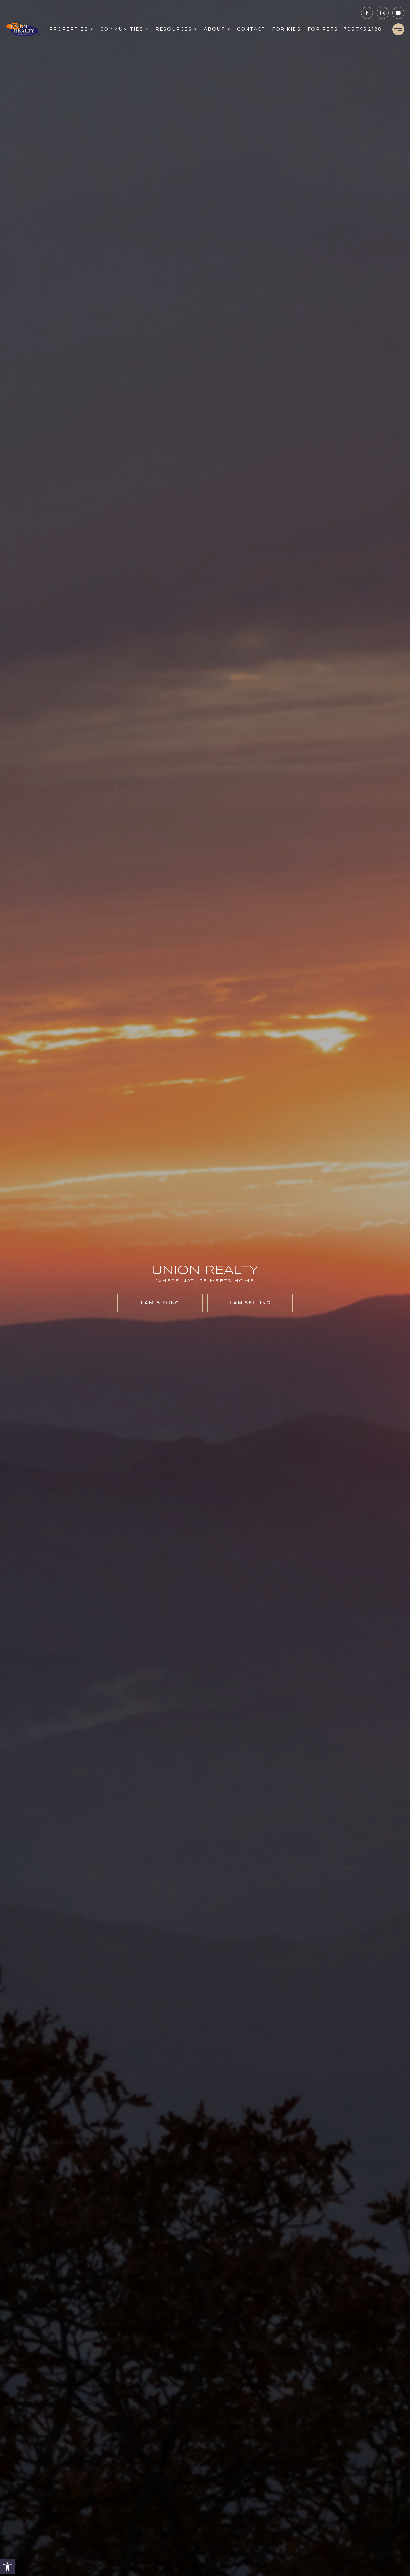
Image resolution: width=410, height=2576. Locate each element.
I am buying (160, 1303)
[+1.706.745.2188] (363, 29)
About (217, 29)
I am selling (250, 1303)
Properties (71, 29)
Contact (251, 29)
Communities (124, 29)
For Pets (323, 29)
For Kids (286, 29)
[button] (7, 2566)
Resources (176, 29)
